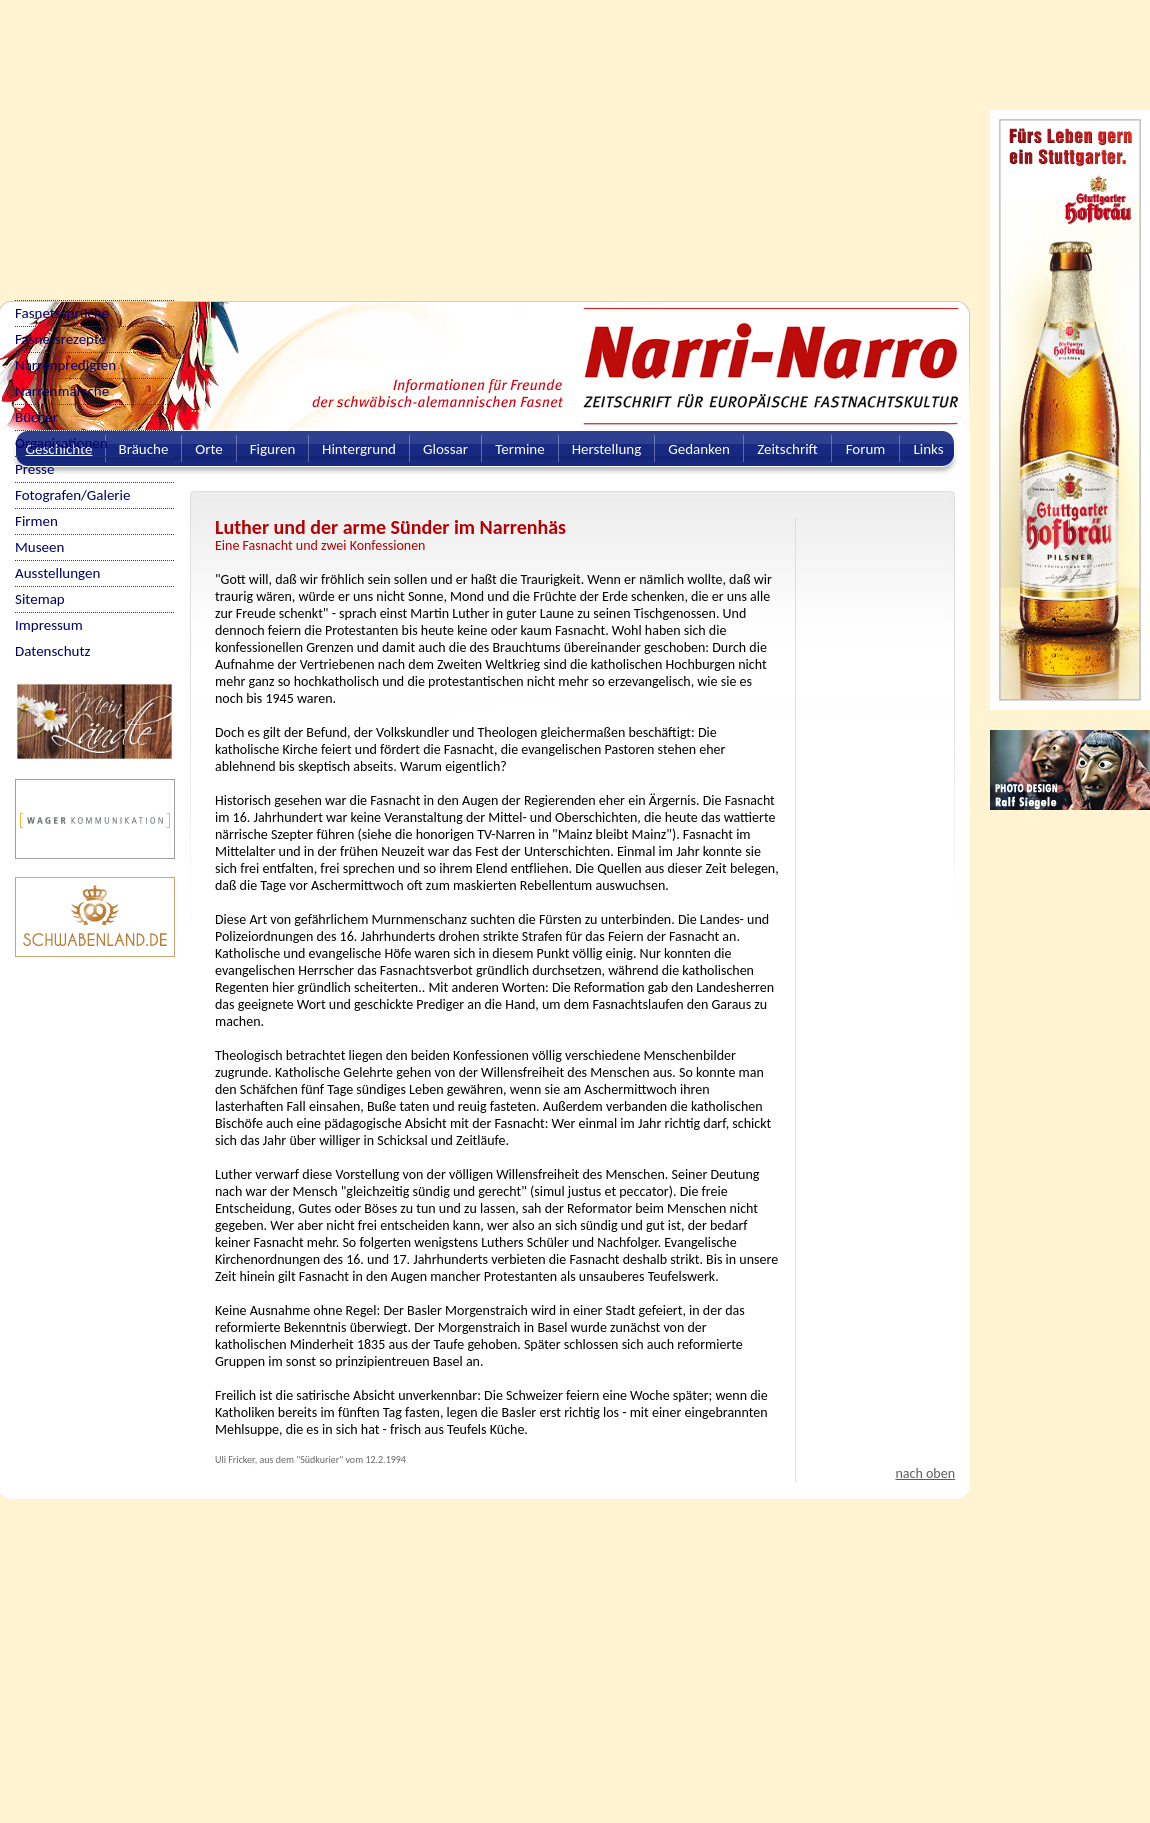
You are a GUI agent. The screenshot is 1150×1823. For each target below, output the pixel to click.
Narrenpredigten (65, 365)
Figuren (273, 449)
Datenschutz (52, 651)
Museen (39, 547)
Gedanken (699, 449)
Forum (866, 449)
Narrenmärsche (62, 391)
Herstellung (607, 449)
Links (928, 449)
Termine (519, 449)
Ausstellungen (57, 573)
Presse (34, 469)
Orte (209, 449)
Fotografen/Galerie (73, 495)
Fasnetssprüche (62, 313)
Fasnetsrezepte (60, 339)
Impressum (49, 625)
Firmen (36, 521)
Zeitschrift (787, 449)
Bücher (36, 417)
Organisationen (61, 443)
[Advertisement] (367, 140)
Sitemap (40, 599)
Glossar (445, 449)
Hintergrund (359, 449)
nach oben (925, 1473)
